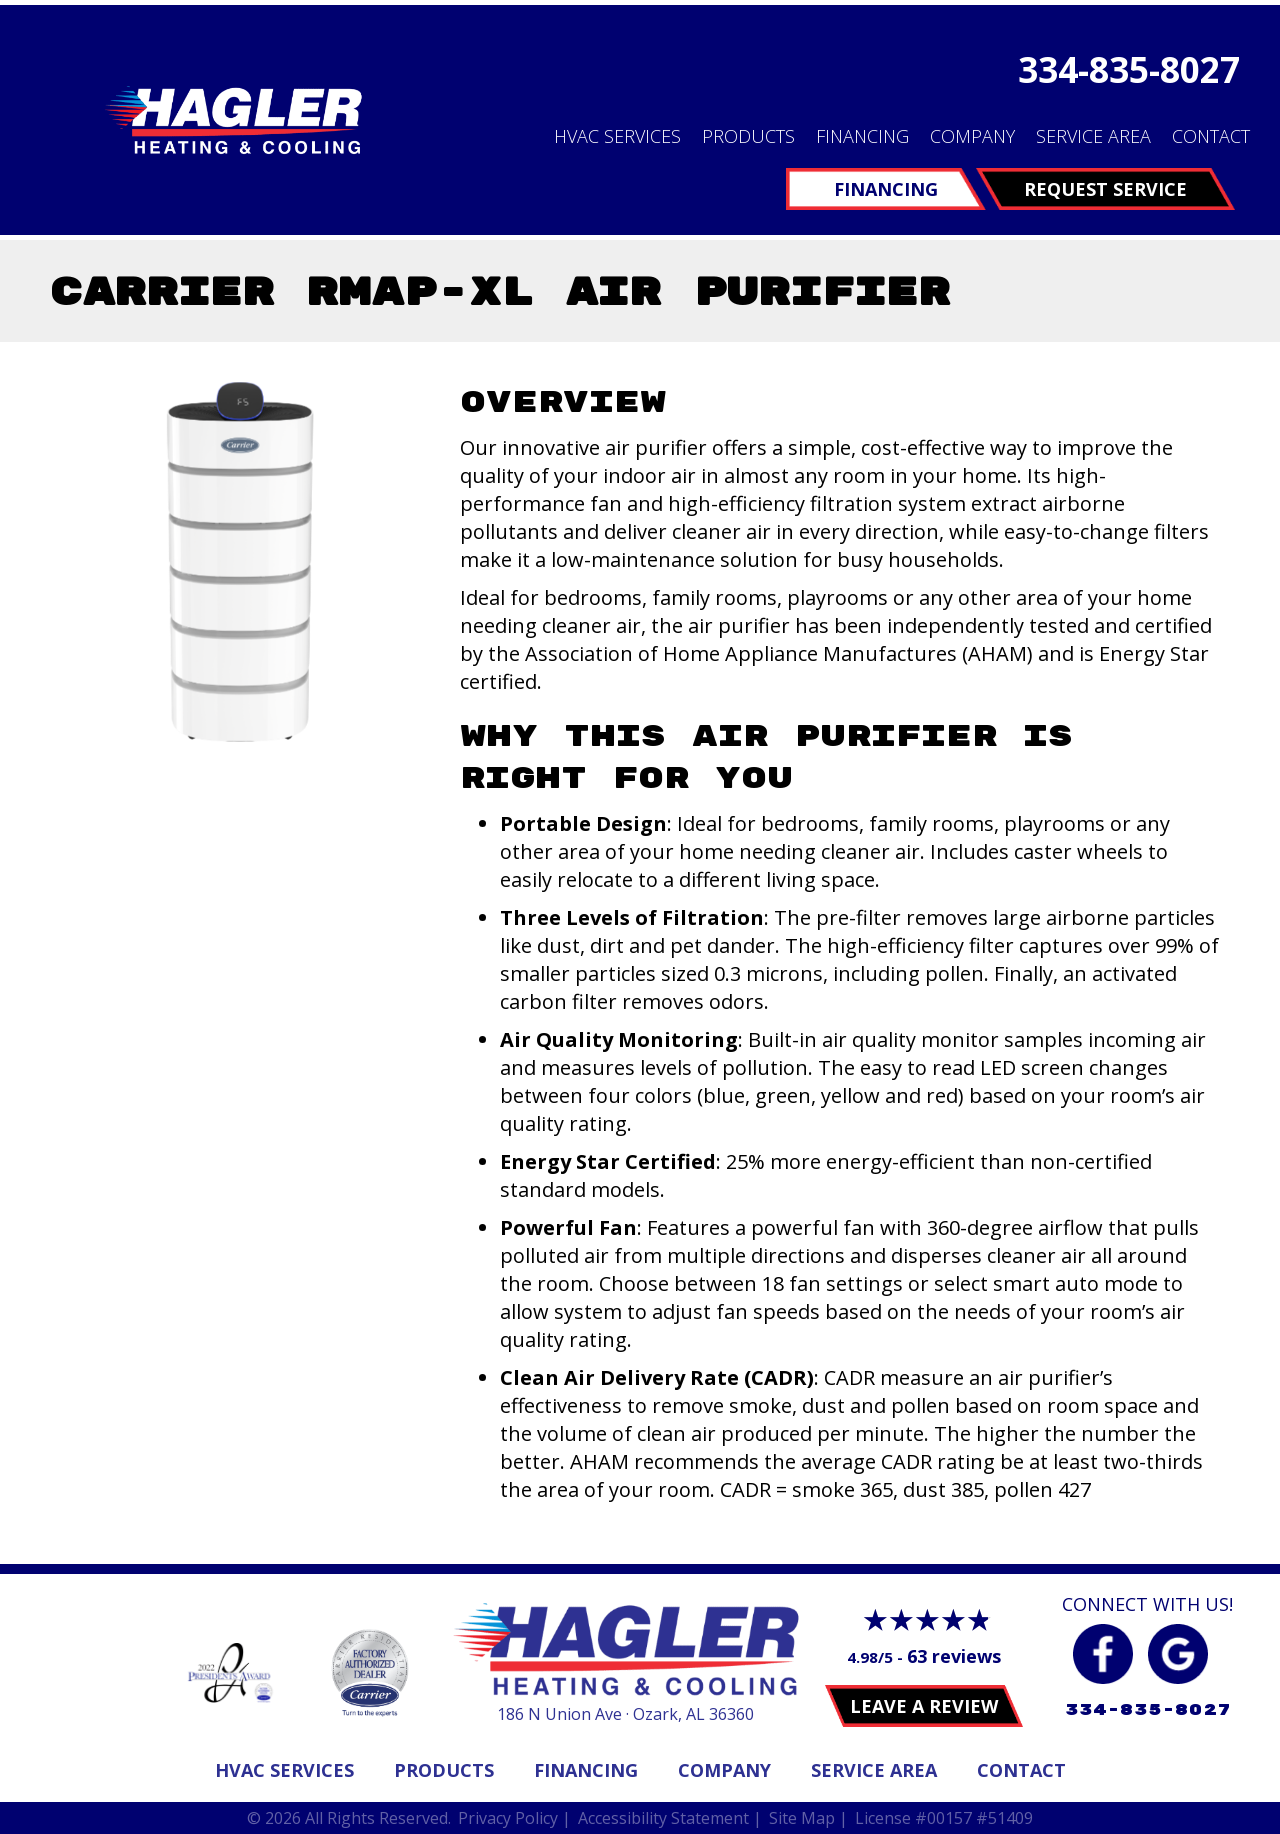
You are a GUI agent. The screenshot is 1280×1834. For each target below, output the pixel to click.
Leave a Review (924, 1706)
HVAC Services (617, 136)
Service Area (1093, 136)
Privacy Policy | (514, 1818)
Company (972, 136)
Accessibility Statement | (670, 1818)
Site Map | (808, 1818)
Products (748, 136)
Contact (1211, 136)
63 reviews (954, 1656)
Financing (862, 136)
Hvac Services (284, 1770)
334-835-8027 (1129, 69)
